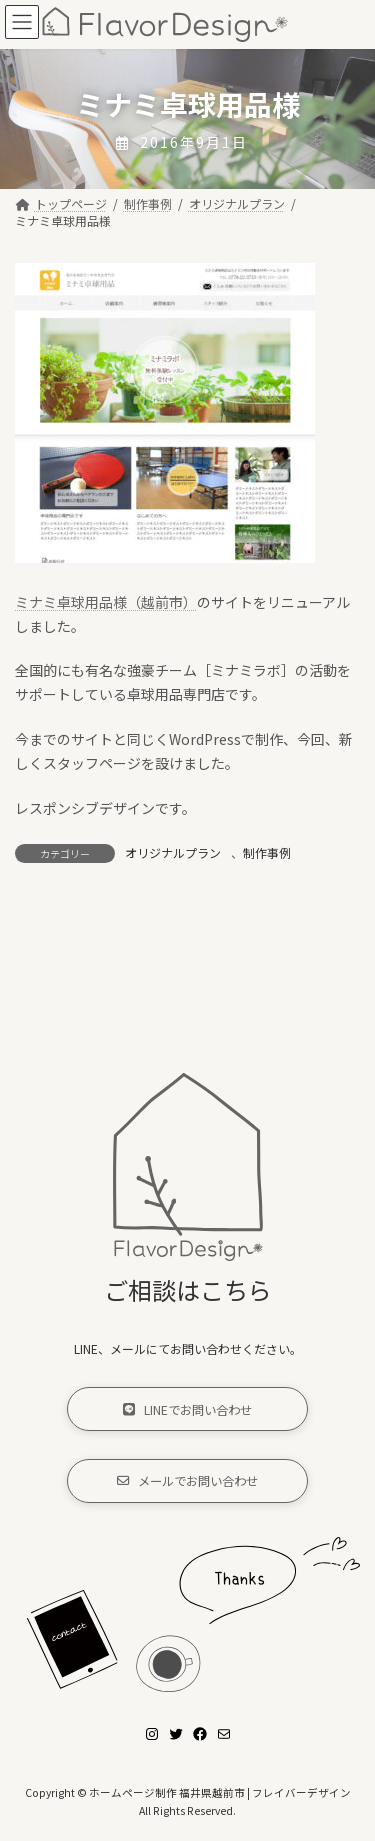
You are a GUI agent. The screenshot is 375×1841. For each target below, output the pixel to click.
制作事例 (267, 852)
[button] (188, 1410)
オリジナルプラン (173, 852)
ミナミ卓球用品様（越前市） (106, 602)
